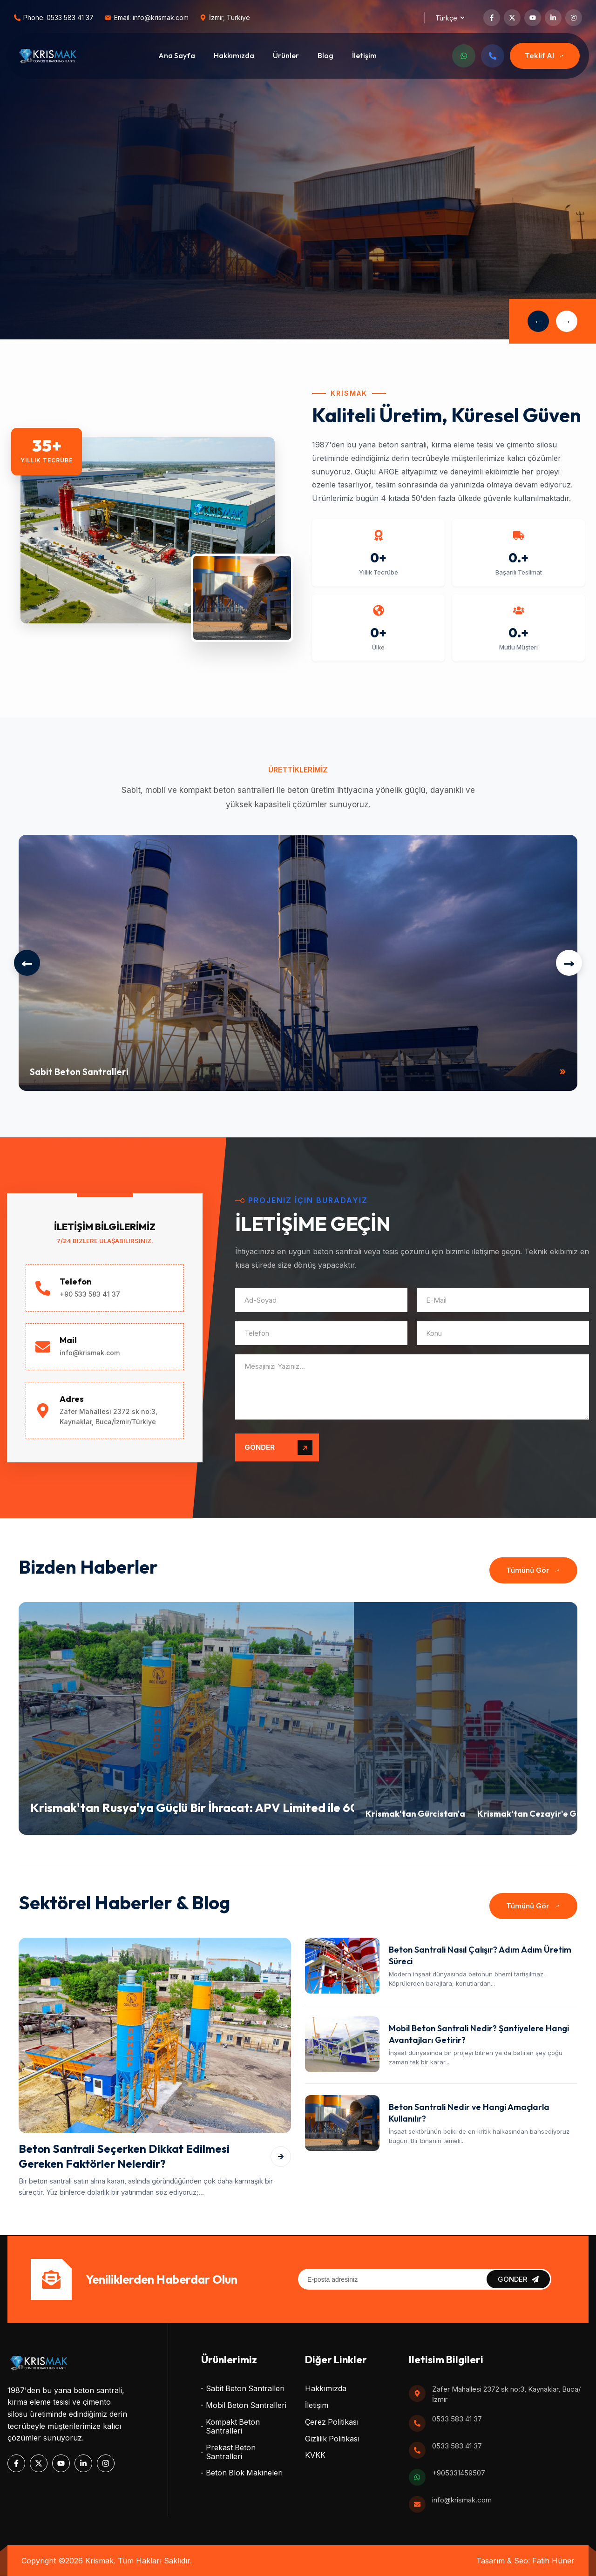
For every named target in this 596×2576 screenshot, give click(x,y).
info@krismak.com (90, 1353)
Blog (325, 55)
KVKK (315, 2455)
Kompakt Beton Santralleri (233, 2426)
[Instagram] (573, 17)
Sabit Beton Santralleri (245, 2388)
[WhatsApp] (463, 56)
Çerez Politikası (332, 2422)
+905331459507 (458, 2472)
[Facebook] (491, 17)
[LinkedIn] (553, 17)
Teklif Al (546, 55)
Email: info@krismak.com (151, 17)
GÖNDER (278, 1447)
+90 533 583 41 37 (90, 1294)
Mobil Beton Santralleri (246, 2405)
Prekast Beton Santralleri (231, 2452)
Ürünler (286, 55)
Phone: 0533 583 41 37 (58, 17)
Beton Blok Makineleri (244, 2472)
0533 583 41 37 (457, 2418)
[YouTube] (532, 17)
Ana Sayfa (176, 55)
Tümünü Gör (534, 1570)
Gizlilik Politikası (332, 2438)
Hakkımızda (234, 55)
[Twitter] (512, 17)
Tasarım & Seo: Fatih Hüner (525, 2560)
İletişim (364, 55)
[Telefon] (492, 56)
